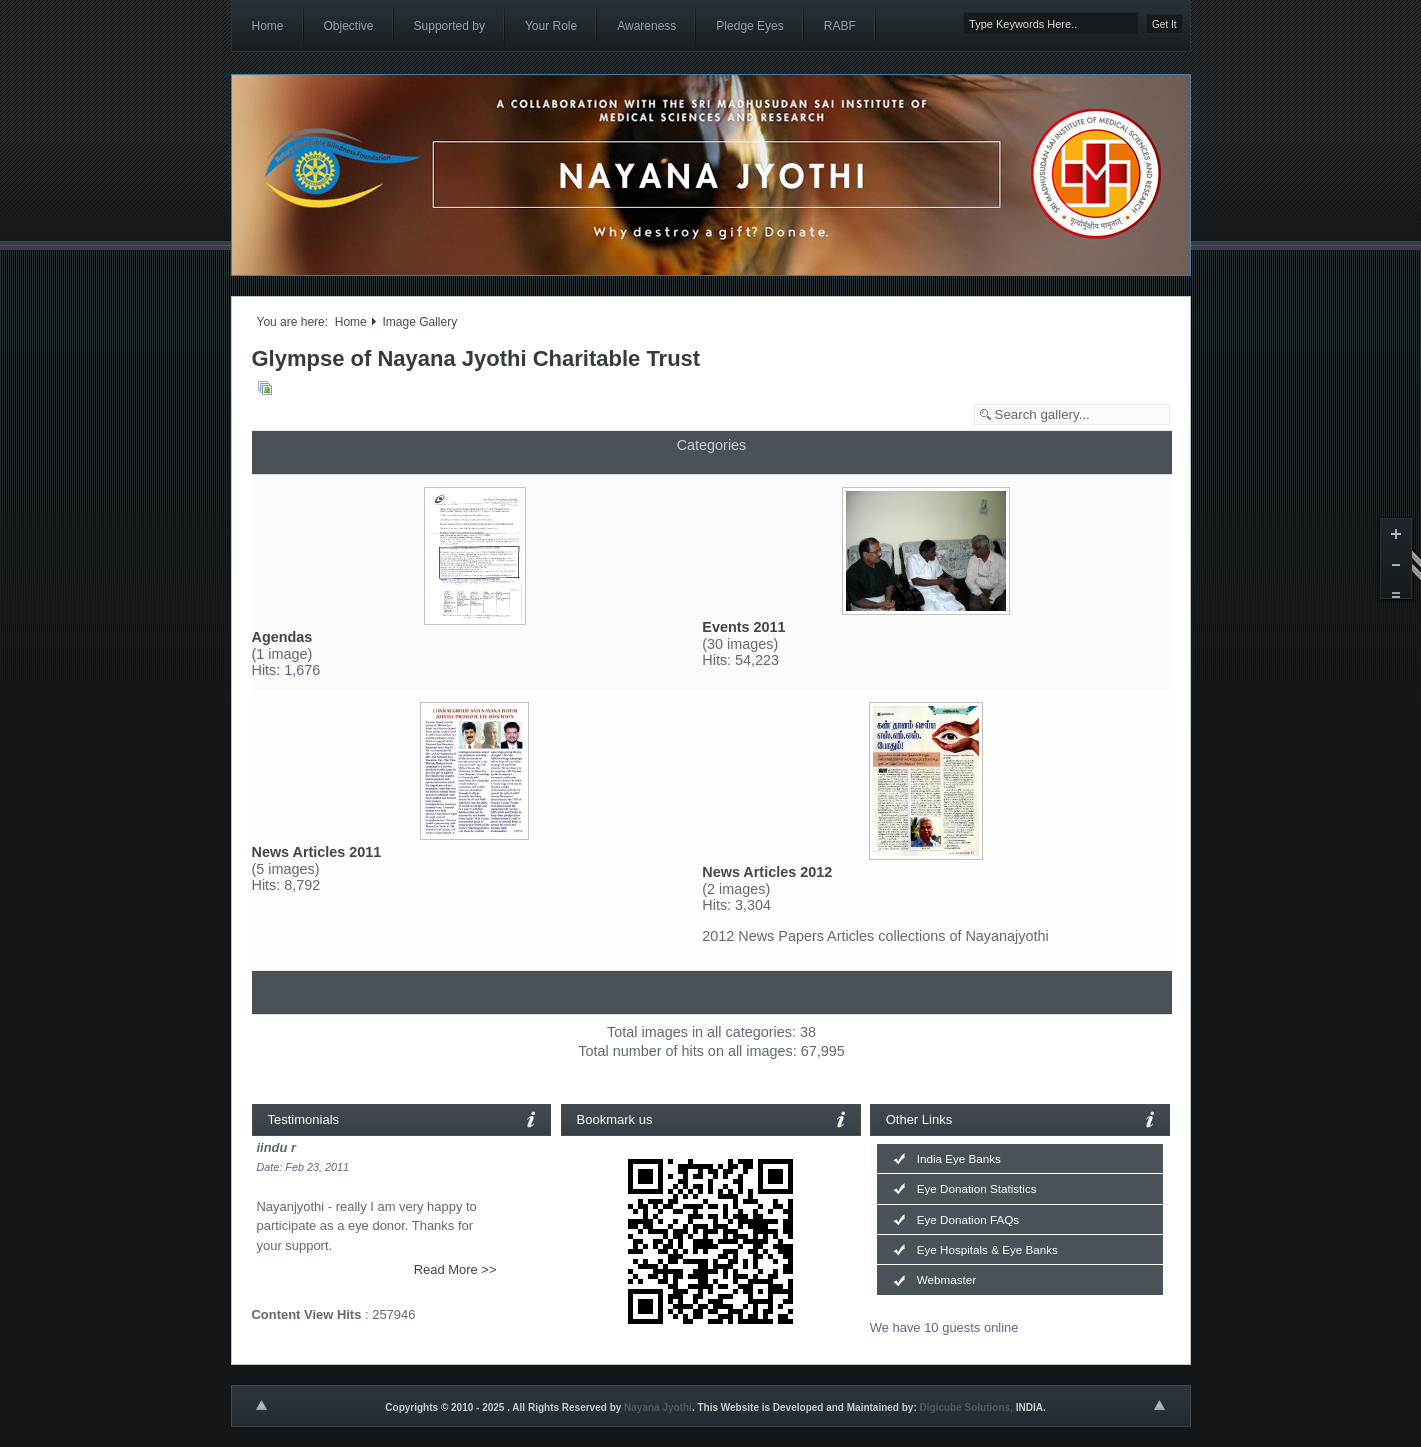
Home (351, 322)
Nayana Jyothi (658, 1407)
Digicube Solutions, (966, 1407)
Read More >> (455, 1269)
